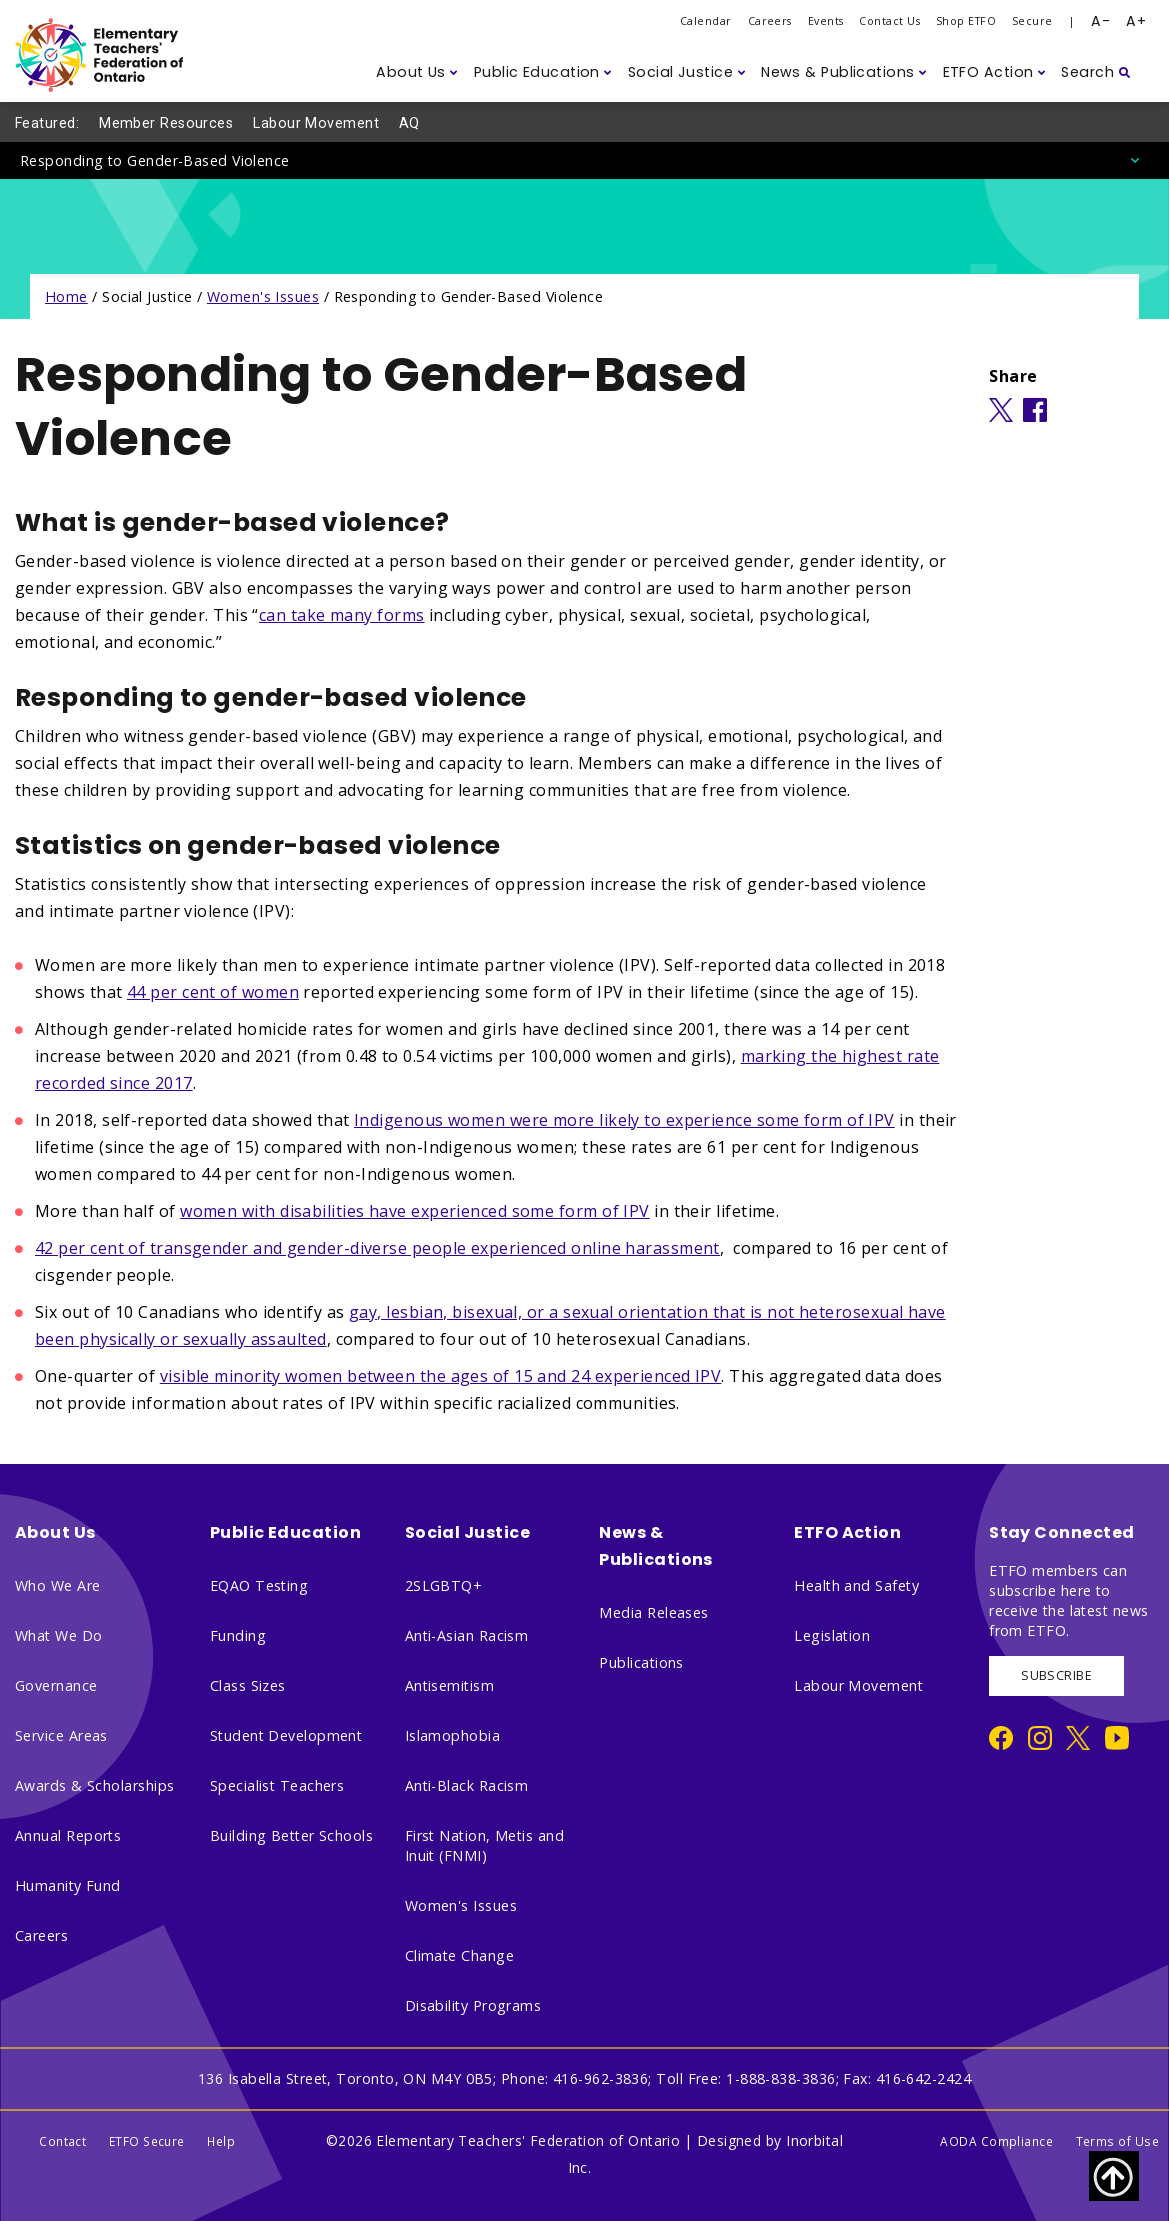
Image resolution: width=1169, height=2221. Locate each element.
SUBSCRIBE (1056, 1675)
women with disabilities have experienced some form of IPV (415, 1211)
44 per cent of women (213, 992)
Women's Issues (263, 296)
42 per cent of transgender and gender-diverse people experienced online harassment (377, 1248)
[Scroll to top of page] (1114, 2176)
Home (66, 296)
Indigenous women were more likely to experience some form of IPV (624, 1120)
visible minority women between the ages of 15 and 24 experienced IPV (441, 1376)
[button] (417, 72)
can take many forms (342, 615)
